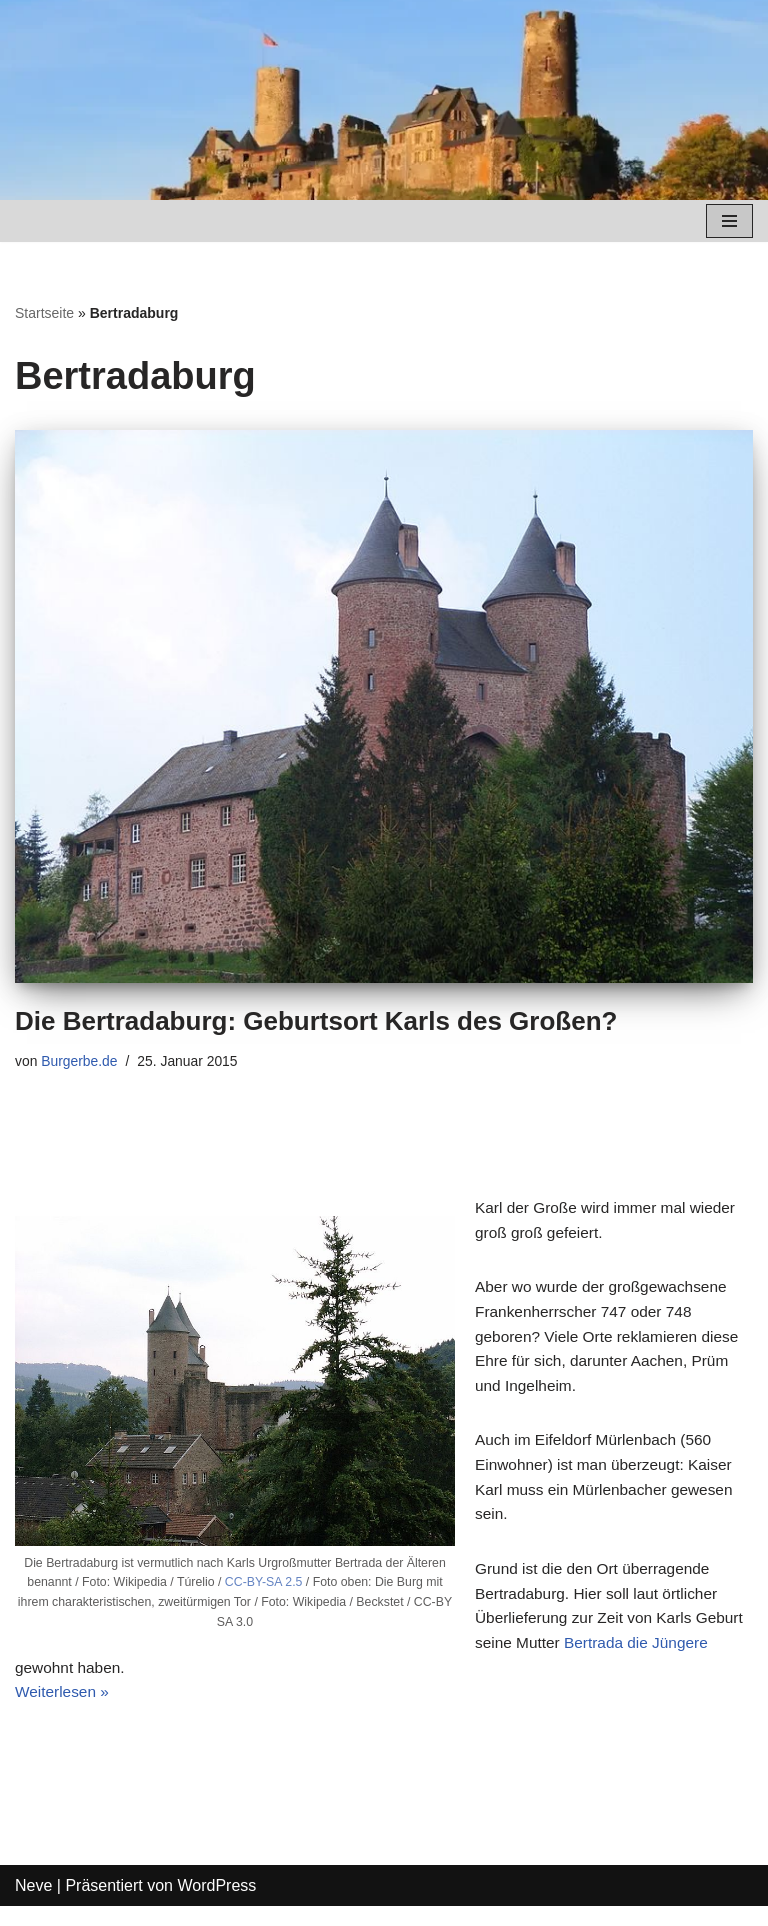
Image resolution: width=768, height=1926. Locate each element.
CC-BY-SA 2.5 (264, 1587)
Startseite (44, 313)
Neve (33, 1905)
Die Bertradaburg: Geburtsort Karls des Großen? (316, 1021)
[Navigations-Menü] (729, 221)
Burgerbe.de (81, 1061)
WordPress (216, 1905)
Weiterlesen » (64, 1711)
